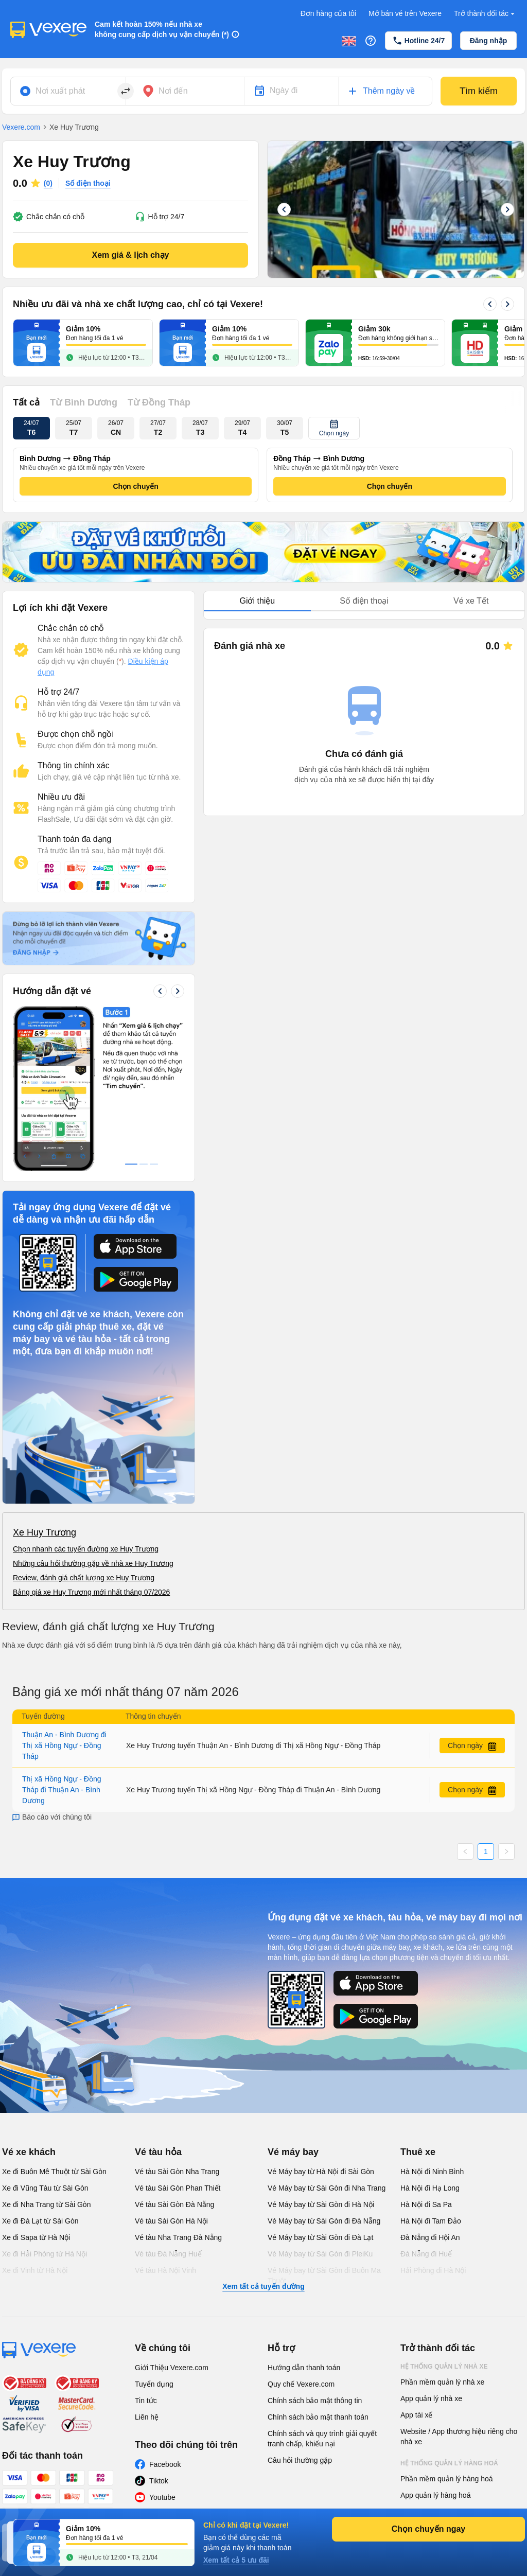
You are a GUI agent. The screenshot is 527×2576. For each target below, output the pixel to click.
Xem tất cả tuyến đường (263, 2286)
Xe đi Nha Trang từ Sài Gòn (46, 2204)
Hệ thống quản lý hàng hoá (449, 2463)
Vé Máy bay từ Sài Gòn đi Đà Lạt (320, 2237)
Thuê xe (417, 2152)
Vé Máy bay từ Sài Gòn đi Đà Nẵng (324, 2221)
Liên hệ (147, 2417)
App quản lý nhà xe (431, 2398)
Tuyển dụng (154, 2384)
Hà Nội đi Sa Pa (426, 2204)
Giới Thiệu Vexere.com (171, 2367)
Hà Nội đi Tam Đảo (430, 2221)
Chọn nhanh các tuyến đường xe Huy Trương (86, 1549)
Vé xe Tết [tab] (470, 600)
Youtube (162, 2497)
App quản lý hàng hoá (435, 2495)
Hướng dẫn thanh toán (304, 2367)
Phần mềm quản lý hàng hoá (446, 2479)
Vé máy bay (293, 2152)
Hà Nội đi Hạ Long (430, 2188)
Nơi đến (173, 91)
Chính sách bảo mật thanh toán (318, 2417)
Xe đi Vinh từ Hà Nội (34, 2270)
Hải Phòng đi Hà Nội (433, 2270)
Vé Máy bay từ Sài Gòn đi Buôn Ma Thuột (324, 2275)
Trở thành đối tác (485, 13)
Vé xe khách (29, 2152)
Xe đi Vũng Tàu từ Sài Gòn (45, 2188)
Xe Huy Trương (44, 1532)
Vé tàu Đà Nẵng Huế (168, 2254)
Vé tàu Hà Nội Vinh (165, 2270)
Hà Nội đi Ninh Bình (432, 2171)
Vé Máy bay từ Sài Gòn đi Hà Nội (321, 2204)
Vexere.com (21, 127)
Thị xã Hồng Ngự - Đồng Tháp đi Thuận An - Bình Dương (61, 1790)
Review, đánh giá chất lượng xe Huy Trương (83, 1578)
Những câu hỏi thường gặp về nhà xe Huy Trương (93, 1563)
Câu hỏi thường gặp (300, 2460)
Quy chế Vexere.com (301, 2384)
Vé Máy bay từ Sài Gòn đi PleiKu (320, 2254)
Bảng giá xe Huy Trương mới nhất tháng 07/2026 (91, 1592)
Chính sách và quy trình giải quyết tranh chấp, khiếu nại (322, 2438)
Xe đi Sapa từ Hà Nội (36, 2237)
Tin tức (146, 2400)
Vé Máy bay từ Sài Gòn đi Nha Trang (326, 2188)
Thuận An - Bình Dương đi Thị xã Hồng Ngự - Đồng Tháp (64, 1745)
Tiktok (158, 2481)
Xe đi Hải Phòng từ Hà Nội (44, 2254)
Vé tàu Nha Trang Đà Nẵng (178, 2237)
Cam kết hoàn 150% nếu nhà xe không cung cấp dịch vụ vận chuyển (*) (162, 29)
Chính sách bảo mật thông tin (315, 2400)
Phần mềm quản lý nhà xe (442, 2382)
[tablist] (364, 601)
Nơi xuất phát (60, 91)
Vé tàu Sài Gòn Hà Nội (171, 2221)
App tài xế (416, 2415)
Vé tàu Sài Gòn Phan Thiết (178, 2188)
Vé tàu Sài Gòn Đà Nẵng (174, 2204)
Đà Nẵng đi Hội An (430, 2237)
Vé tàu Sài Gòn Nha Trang (177, 2171)
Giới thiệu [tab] (257, 600)
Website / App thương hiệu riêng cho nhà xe (458, 2436)
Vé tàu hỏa (158, 2152)
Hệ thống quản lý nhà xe (444, 2366)
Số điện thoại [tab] (364, 600)
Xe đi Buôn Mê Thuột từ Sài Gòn (54, 2171)
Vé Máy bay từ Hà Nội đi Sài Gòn (321, 2171)
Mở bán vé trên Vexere (405, 13)
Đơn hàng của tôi (328, 13)
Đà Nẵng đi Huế (426, 2254)
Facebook (165, 2464)
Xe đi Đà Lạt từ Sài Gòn (40, 2221)
